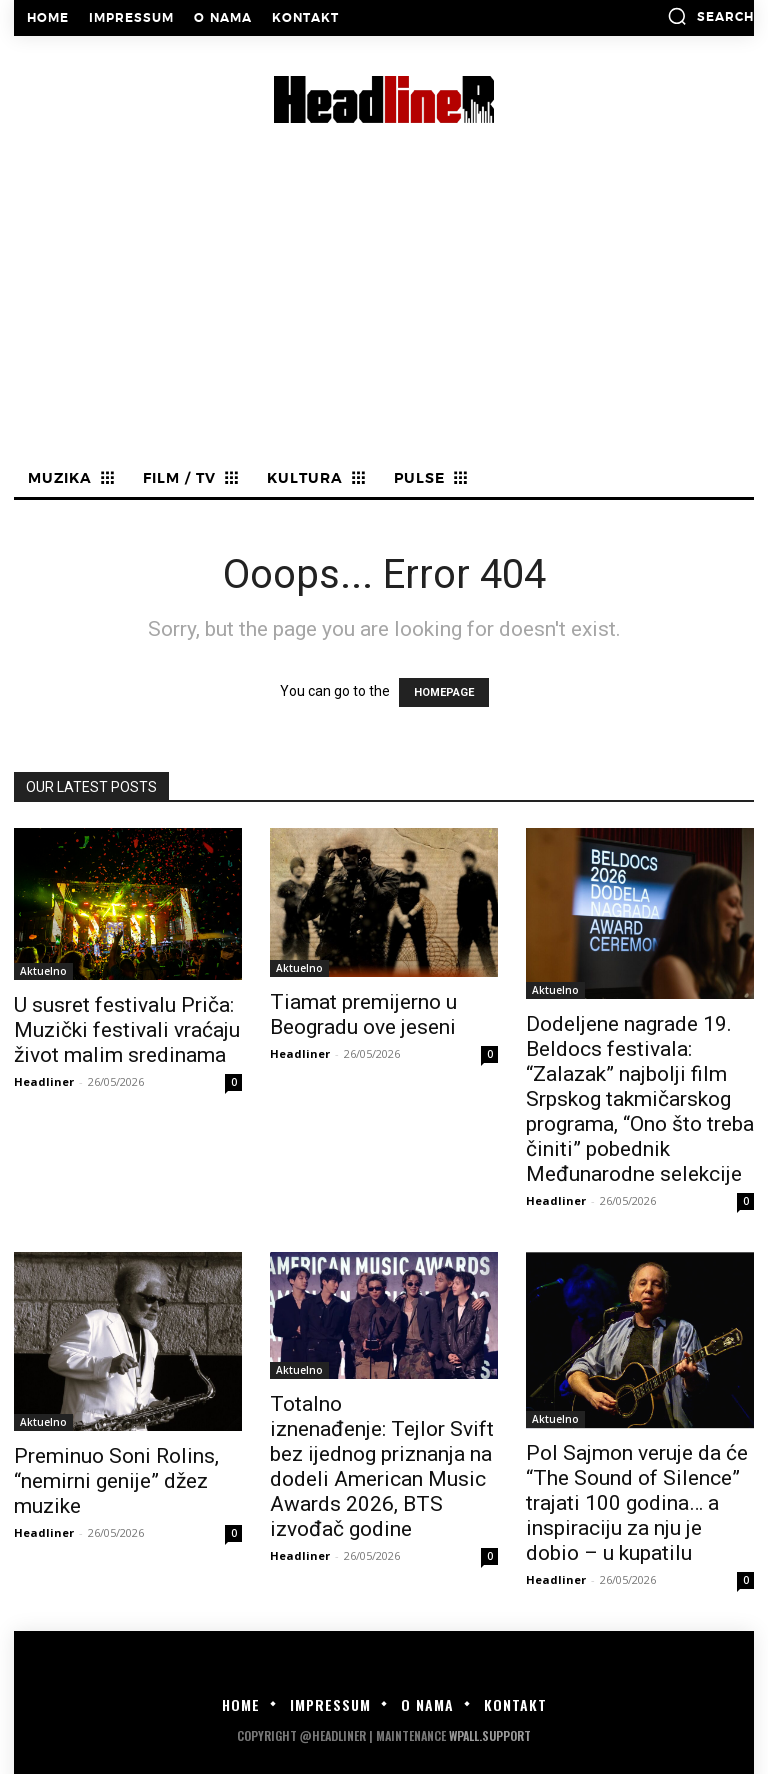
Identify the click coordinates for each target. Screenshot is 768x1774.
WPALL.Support (490, 1735)
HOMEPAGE (444, 692)
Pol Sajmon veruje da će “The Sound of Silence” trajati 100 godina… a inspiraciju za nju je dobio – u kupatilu (637, 1503)
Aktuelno (43, 971)
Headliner (44, 1081)
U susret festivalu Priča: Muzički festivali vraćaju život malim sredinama (127, 1030)
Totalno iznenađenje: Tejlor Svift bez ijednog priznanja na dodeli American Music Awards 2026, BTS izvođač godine (382, 1466)
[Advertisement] (384, 313)
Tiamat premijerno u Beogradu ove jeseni (363, 1014)
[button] (710, 16)
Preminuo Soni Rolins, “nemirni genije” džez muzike (116, 1481)
